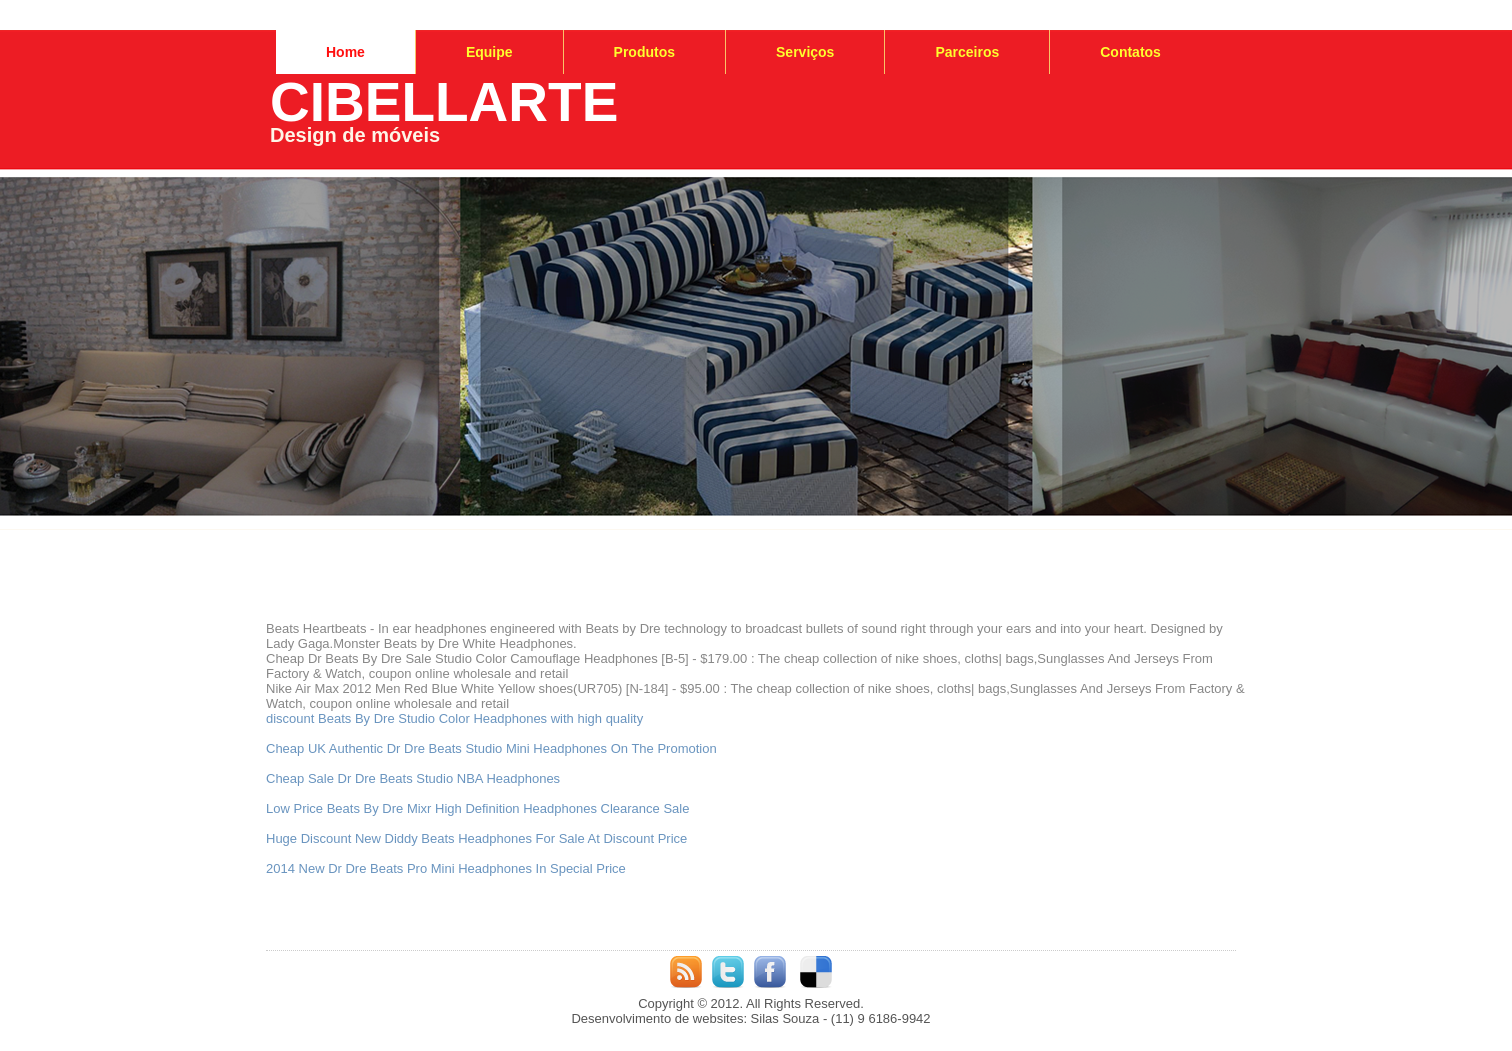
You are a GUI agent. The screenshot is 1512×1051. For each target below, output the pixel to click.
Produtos (644, 52)
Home (345, 52)
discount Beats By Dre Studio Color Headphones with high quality (454, 718)
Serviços (805, 52)
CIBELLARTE (444, 102)
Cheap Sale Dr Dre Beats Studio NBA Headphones (413, 778)
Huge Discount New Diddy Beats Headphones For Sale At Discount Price (476, 838)
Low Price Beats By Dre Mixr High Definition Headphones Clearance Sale (477, 808)
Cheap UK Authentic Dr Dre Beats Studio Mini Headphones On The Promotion (491, 748)
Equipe (489, 52)
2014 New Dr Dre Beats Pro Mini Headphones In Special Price (446, 868)
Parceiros (967, 52)
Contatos (1130, 52)
